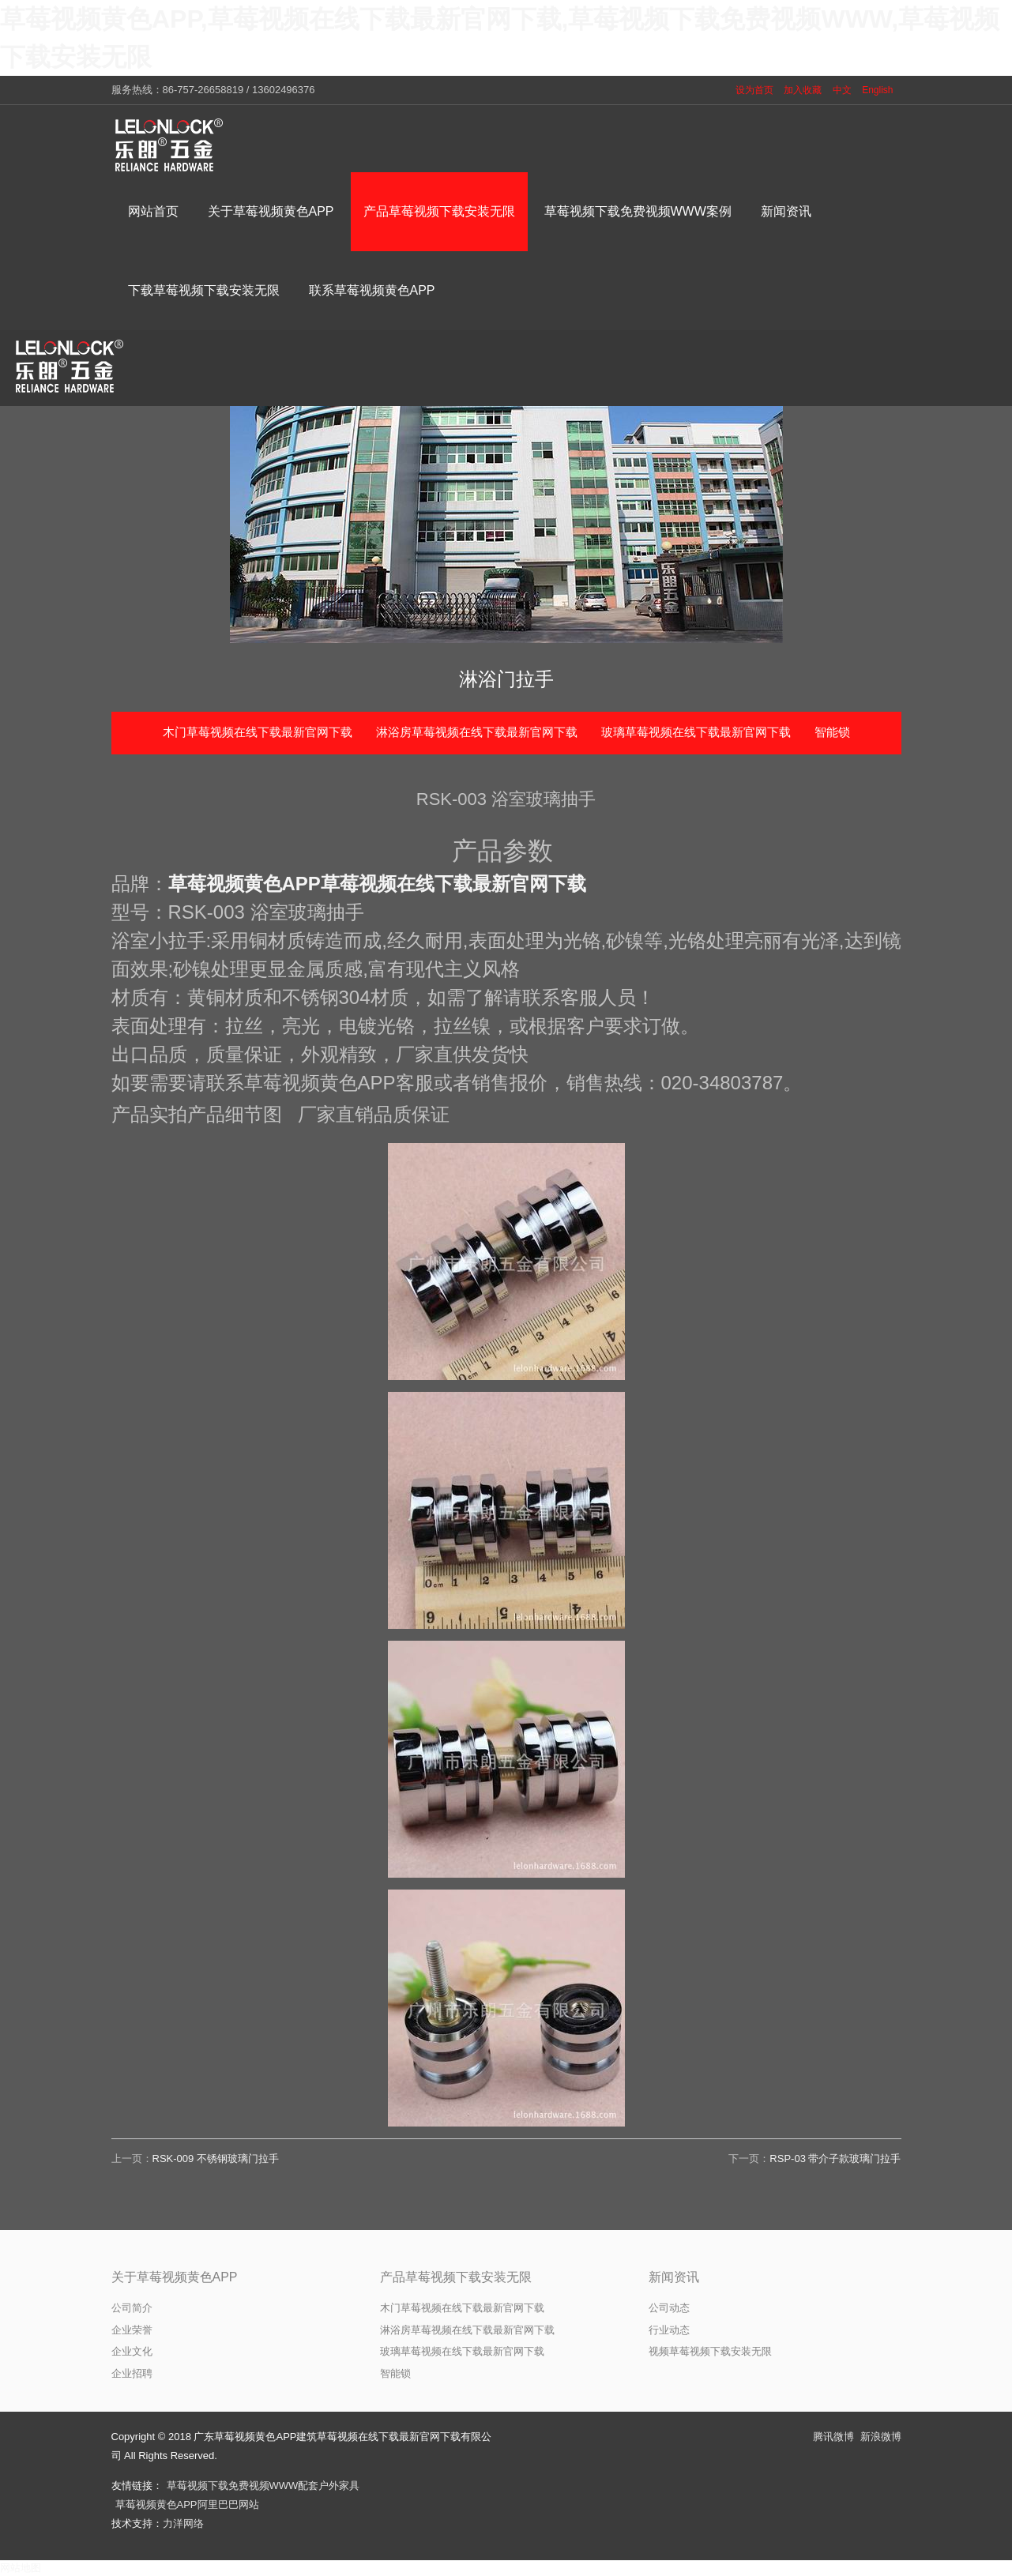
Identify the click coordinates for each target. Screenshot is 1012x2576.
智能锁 (832, 732)
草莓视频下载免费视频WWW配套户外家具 (263, 2485)
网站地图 (20, 2568)
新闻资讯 (674, 2277)
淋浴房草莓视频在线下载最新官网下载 (476, 732)
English (877, 90)
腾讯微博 (833, 2436)
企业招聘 (131, 2373)
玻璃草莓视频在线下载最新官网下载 (696, 732)
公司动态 (669, 2308)
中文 (842, 90)
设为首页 (754, 90)
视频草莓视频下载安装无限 (710, 2351)
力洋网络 (183, 2523)
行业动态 (669, 2330)
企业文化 (131, 2351)
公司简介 (131, 2308)
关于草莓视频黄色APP (174, 2277)
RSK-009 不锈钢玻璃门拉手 (215, 2158)
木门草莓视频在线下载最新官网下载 (257, 732)
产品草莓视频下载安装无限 (456, 2277)
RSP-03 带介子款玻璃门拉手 (835, 2158)
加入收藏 (803, 90)
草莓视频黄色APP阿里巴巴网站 (187, 2504)
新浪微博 (880, 2436)
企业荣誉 (131, 2330)
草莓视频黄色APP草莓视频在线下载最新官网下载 (377, 883)
